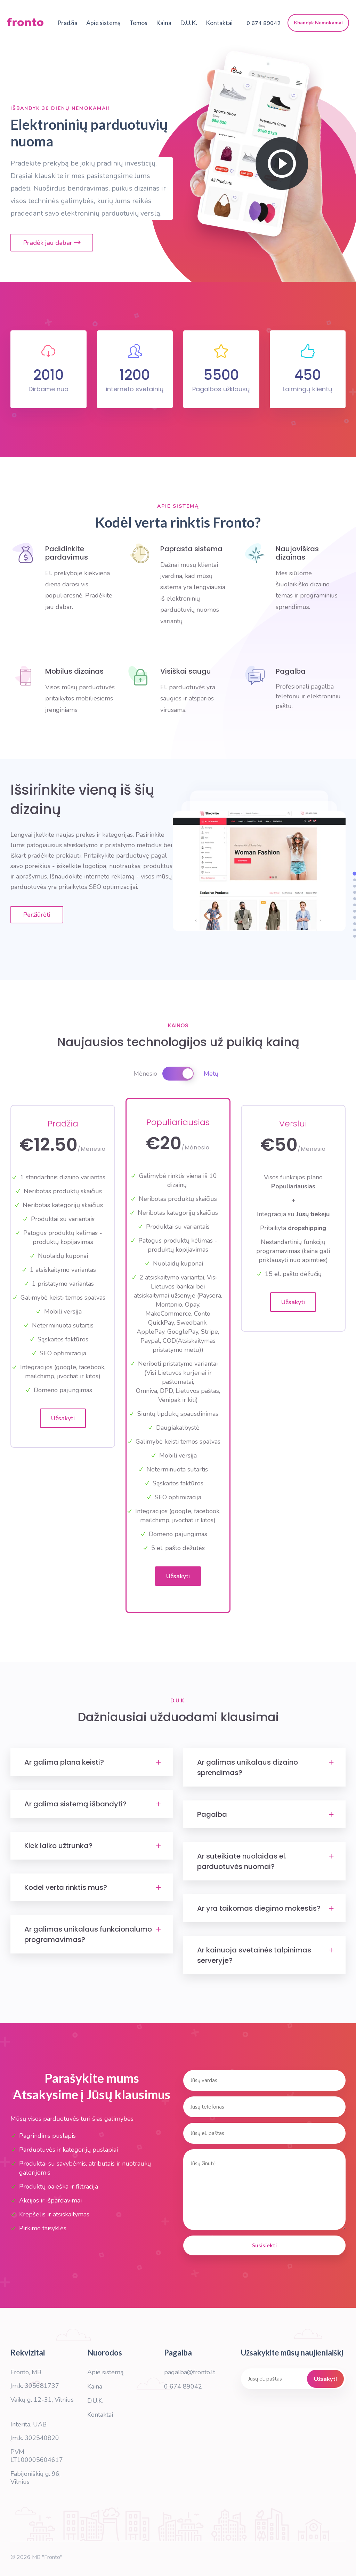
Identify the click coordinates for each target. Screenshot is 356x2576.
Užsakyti (63, 1418)
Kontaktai (219, 22)
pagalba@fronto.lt (189, 2372)
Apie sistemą (103, 22)
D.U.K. (188, 22)
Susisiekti (264, 2245)
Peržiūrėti (36, 914)
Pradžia (67, 22)
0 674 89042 (183, 2386)
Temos (138, 22)
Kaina (163, 22)
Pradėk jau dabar (51, 243)
